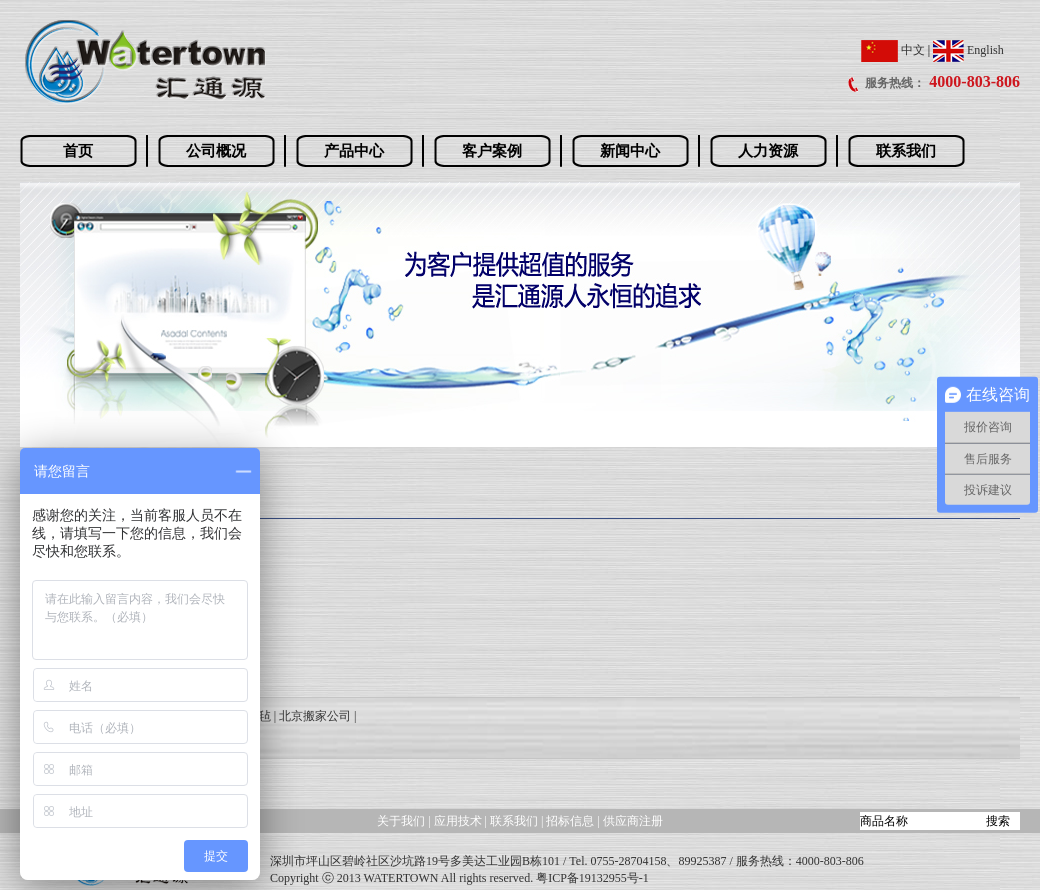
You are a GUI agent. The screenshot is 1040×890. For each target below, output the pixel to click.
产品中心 (354, 151)
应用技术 (458, 821)
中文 (893, 50)
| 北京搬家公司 (312, 716)
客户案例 (492, 151)
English (968, 50)
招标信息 (571, 821)
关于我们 (401, 821)
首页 (78, 151)
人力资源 (768, 151)
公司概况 (216, 151)
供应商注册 (633, 821)
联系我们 (906, 151)
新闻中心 (630, 151)
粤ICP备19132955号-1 (592, 878)
